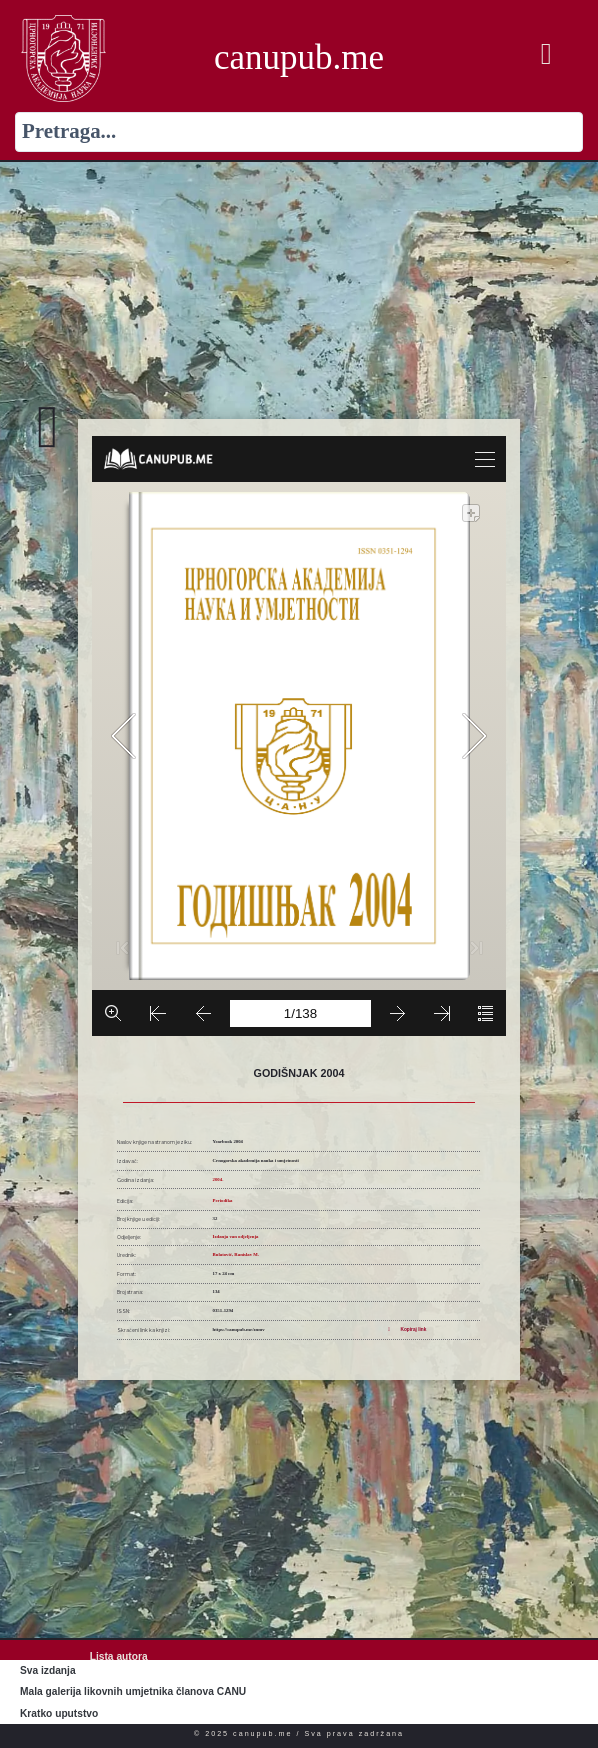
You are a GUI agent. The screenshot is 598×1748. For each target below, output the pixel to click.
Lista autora (119, 1656)
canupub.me (299, 57)
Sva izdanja (48, 1670)
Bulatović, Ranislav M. (236, 1254)
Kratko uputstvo (59, 1713)
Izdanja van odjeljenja (236, 1236)
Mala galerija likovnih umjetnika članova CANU (133, 1691)
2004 (218, 1179)
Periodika (223, 1200)
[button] (546, 54)
